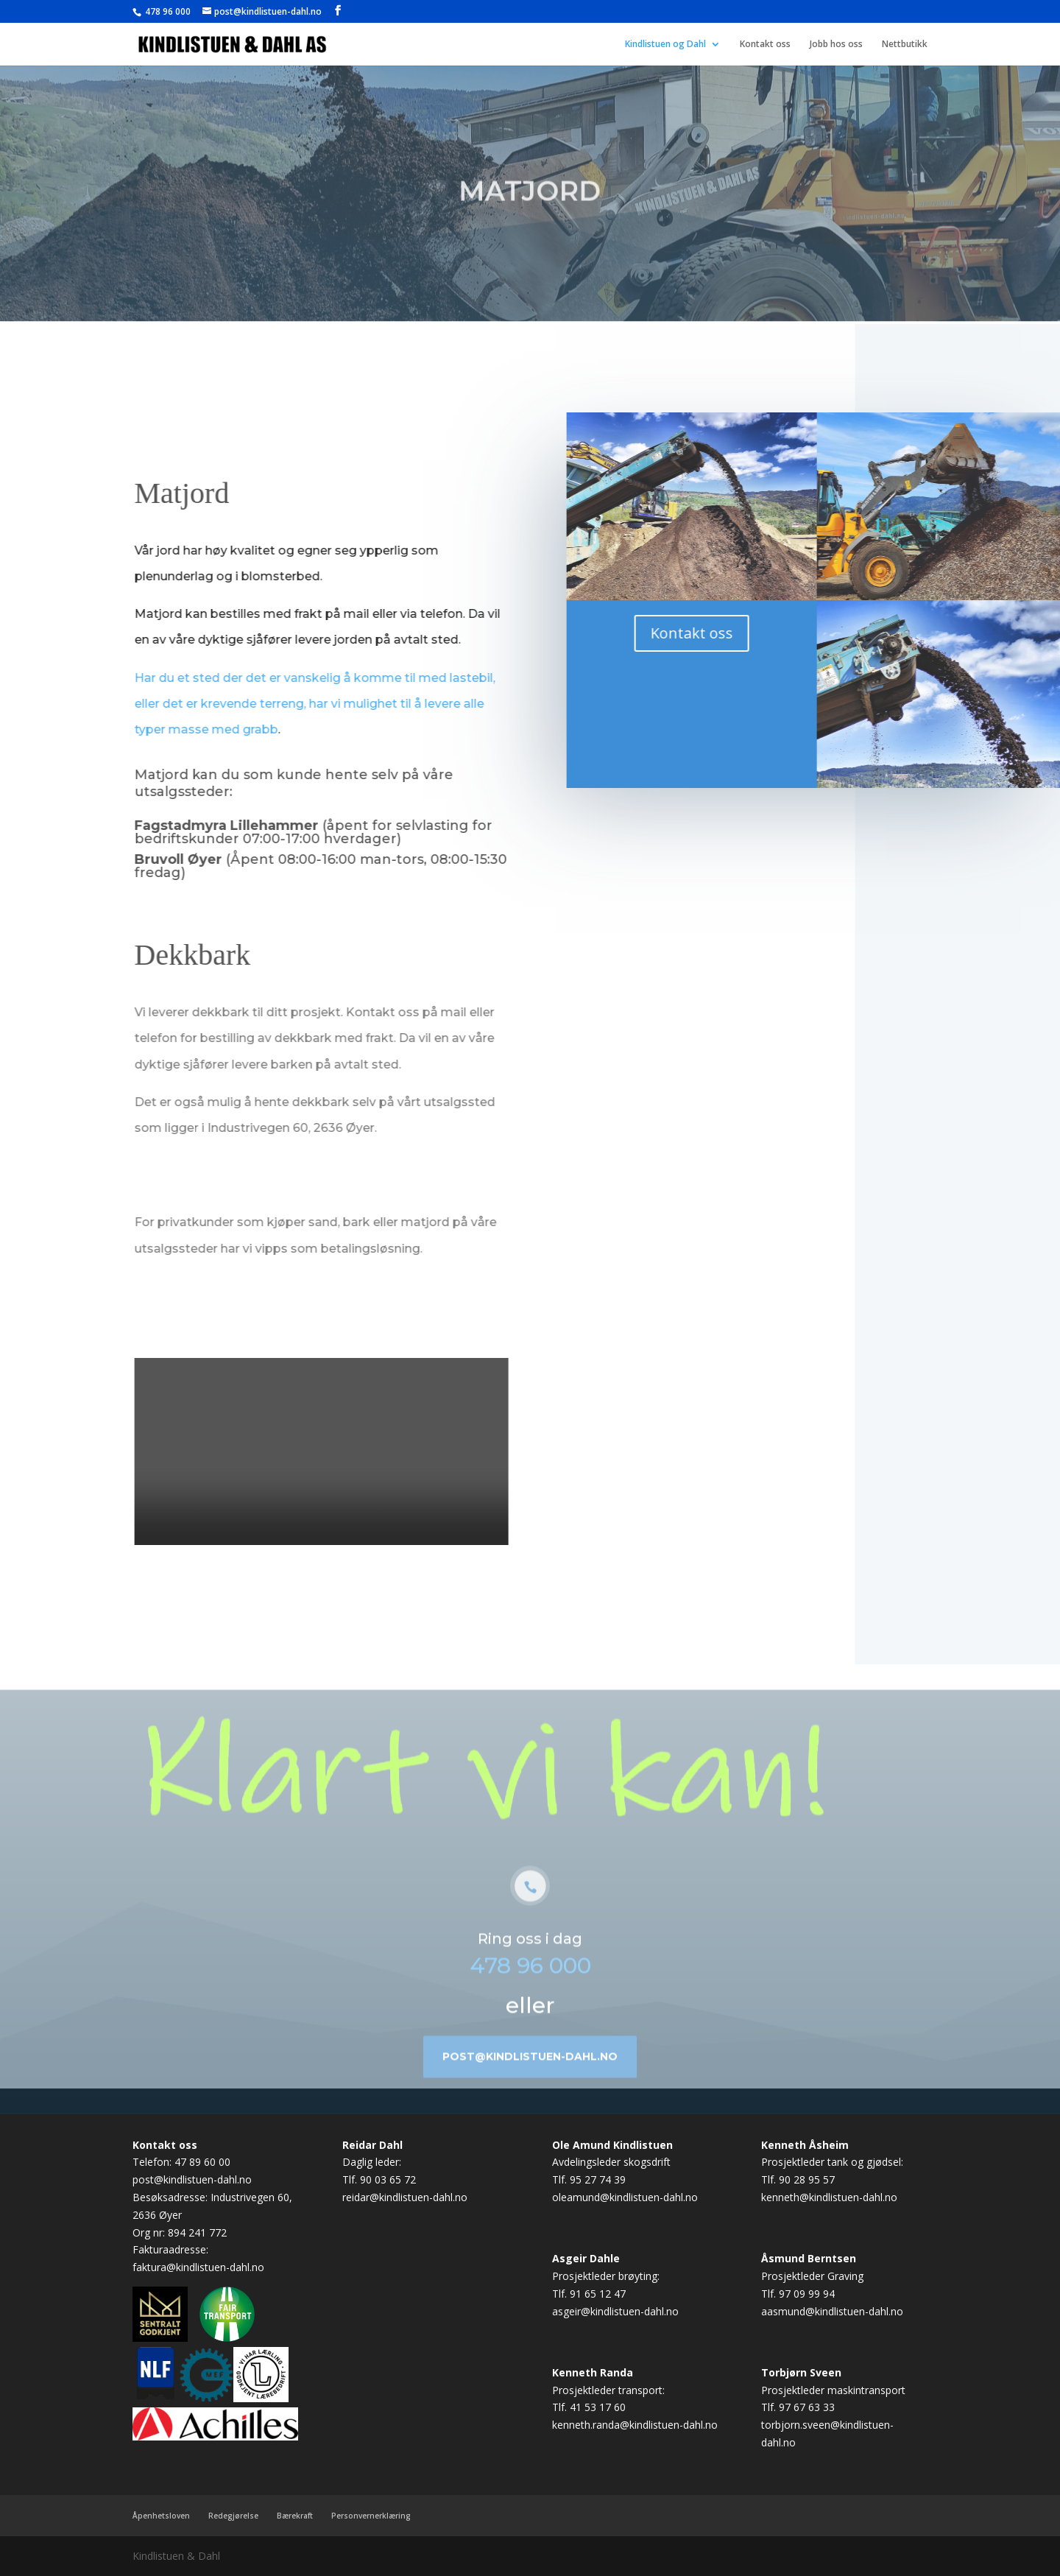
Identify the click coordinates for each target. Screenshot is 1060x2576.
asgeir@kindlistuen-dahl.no (615, 2311)
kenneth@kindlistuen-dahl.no (829, 2197)
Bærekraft (295, 2515)
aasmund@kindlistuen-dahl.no (832, 2311)
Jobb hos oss (836, 44)
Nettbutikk (905, 44)
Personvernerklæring (371, 2515)
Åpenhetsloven (161, 2515)
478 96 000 (167, 11)
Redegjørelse (233, 2515)
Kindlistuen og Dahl (665, 44)
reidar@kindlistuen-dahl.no (404, 2197)
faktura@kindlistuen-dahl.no (198, 2267)
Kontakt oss (765, 44)
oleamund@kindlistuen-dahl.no (625, 2197)
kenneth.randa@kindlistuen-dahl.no (635, 2425)
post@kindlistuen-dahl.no (530, 2079)
